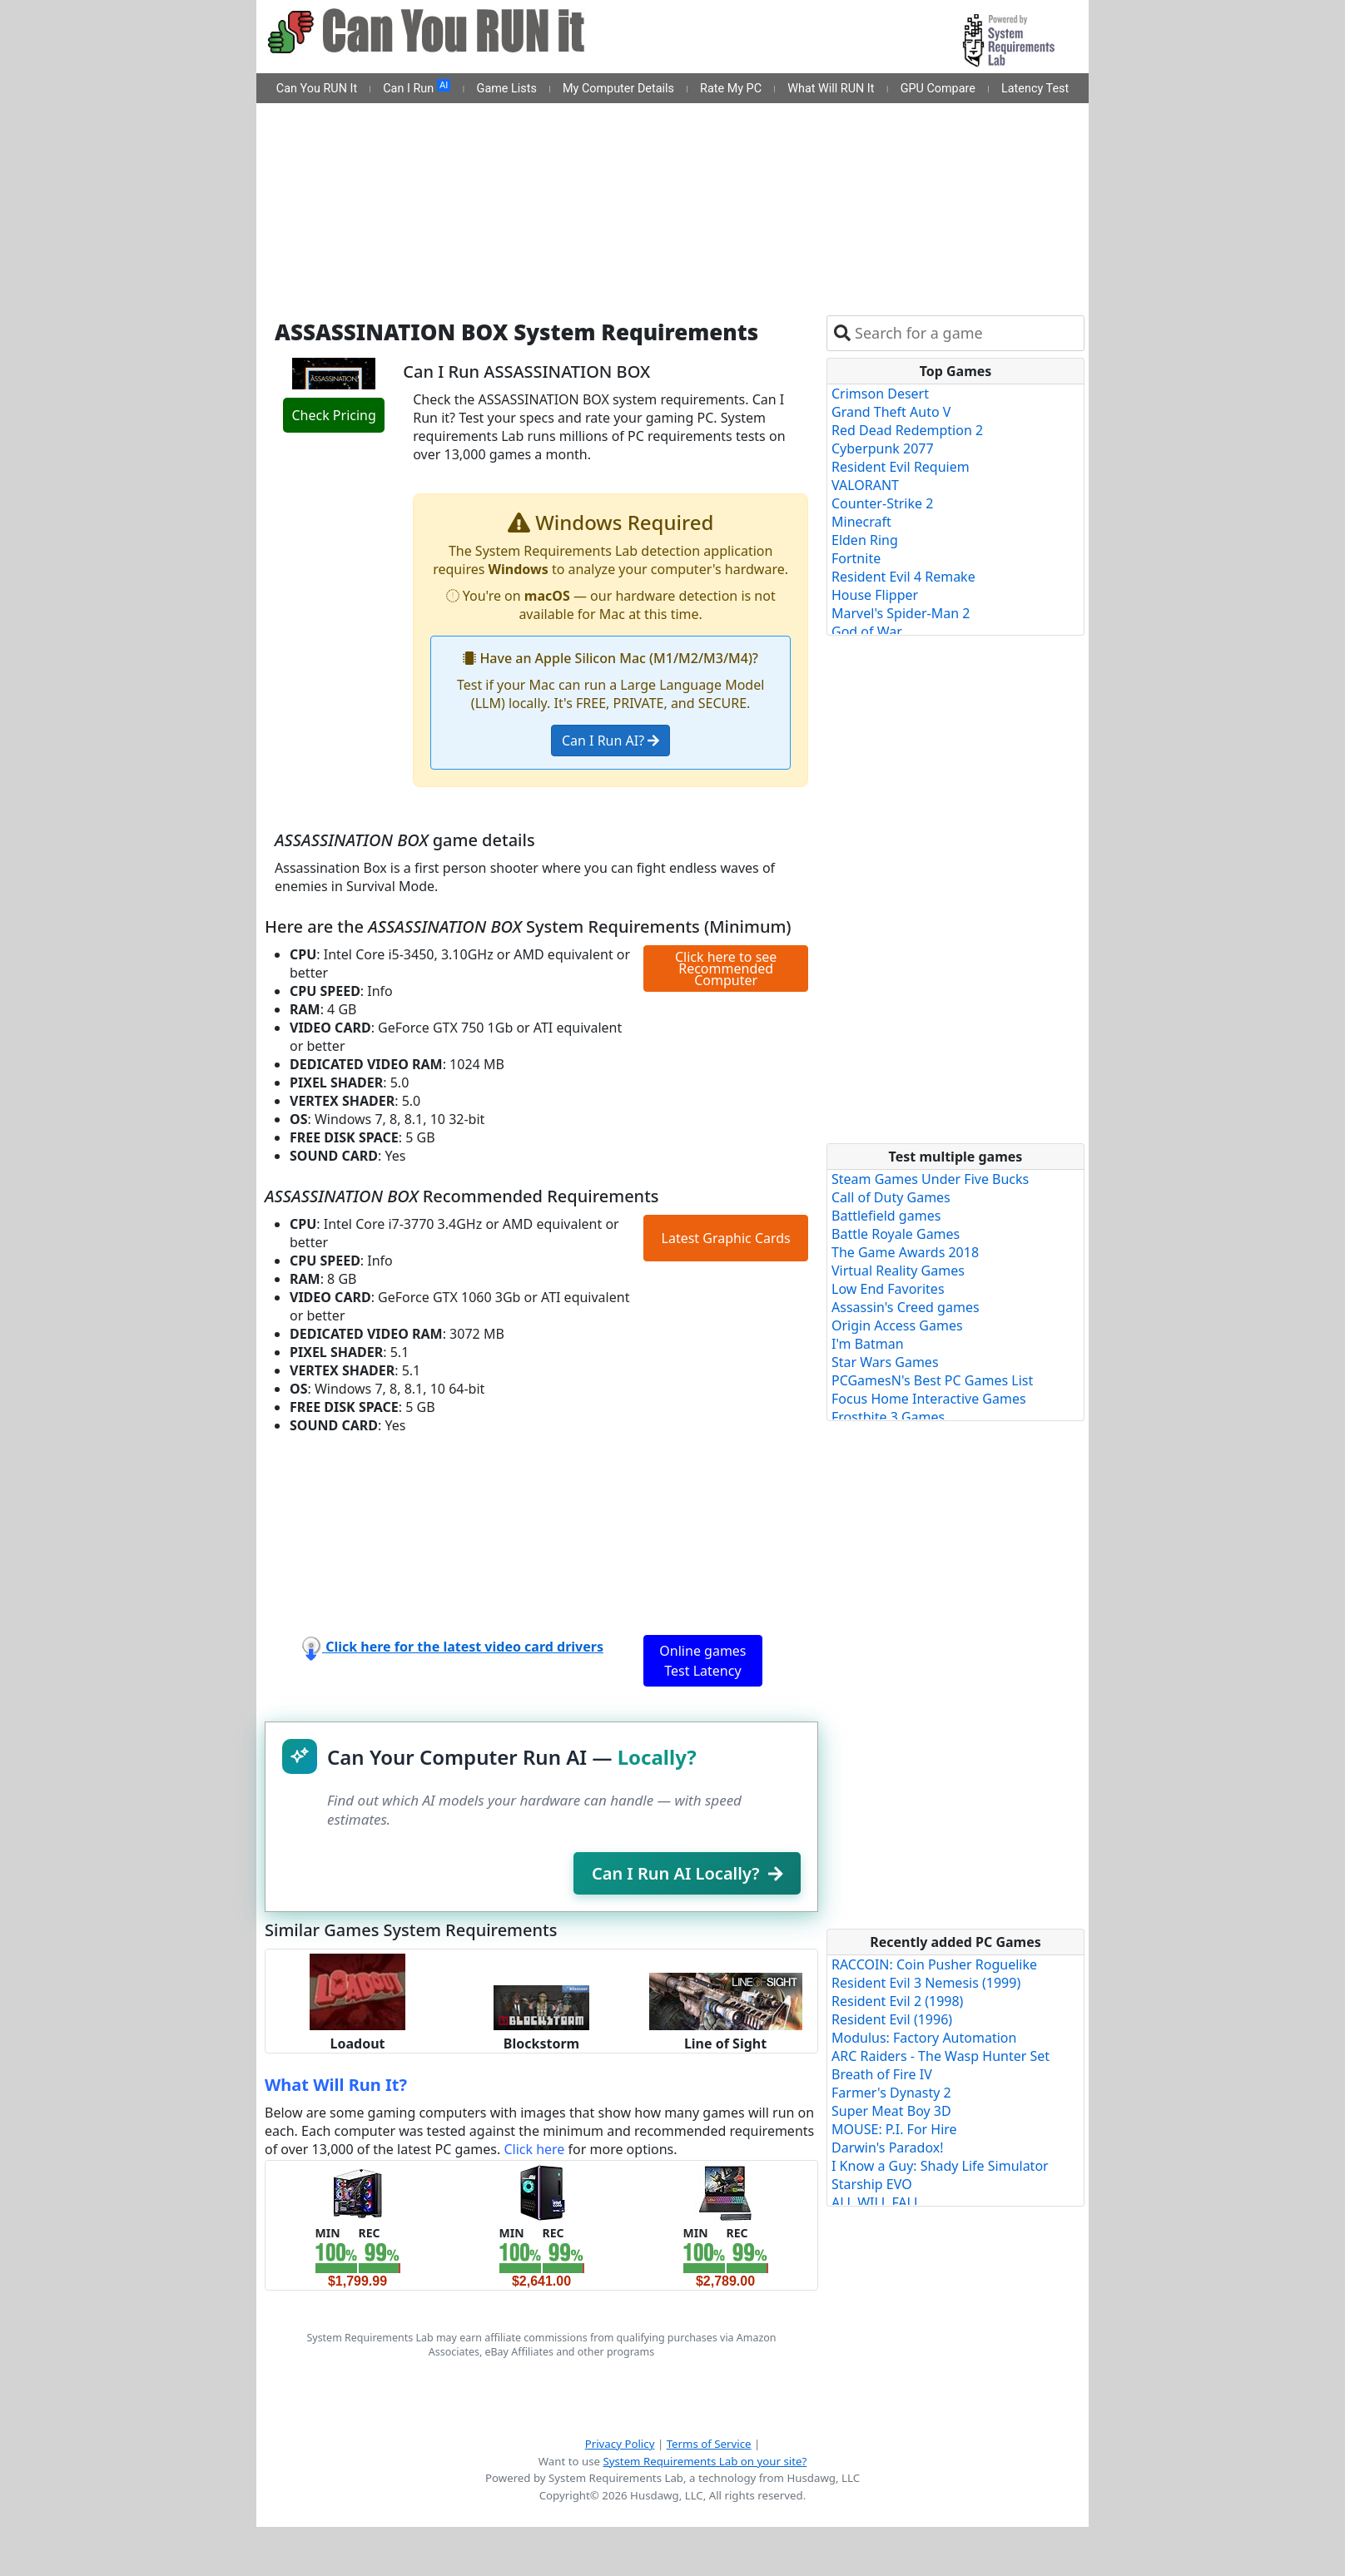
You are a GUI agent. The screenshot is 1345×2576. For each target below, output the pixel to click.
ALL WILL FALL (876, 2202)
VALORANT (865, 485)
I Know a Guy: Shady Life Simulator (940, 2166)
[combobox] (966, 333)
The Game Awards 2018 (905, 1252)
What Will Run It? (336, 2084)
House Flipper (874, 595)
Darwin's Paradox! (887, 2147)
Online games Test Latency (702, 1661)
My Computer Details (618, 89)
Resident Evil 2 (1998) (897, 2001)
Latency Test (1035, 89)
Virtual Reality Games (898, 1270)
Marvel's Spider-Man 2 (900, 613)
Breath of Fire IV (881, 2074)
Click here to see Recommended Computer (726, 968)
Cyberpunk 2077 (882, 448)
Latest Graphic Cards (726, 1238)
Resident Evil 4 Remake (903, 576)
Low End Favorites (888, 1289)
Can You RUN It (316, 89)
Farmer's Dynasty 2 (891, 2092)
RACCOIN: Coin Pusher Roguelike (934, 1964)
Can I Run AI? (610, 740)
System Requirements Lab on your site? (705, 2461)
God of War (866, 631)
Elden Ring (864, 540)
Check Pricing (333, 415)
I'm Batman (867, 1344)
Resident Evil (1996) (891, 2019)
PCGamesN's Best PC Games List (932, 1380)
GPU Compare (938, 89)
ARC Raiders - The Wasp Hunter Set (940, 2056)
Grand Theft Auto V (890, 412)
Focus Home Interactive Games (928, 1399)
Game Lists (507, 89)
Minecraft (861, 522)
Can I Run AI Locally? (687, 1873)
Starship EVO (871, 2184)
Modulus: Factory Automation (923, 2038)
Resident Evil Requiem (900, 467)
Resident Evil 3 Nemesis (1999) (925, 1983)
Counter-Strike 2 (882, 503)
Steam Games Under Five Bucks (930, 1179)
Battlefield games (886, 1215)
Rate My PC (731, 89)
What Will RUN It (830, 89)
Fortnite (856, 558)
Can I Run (416, 87)
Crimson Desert (880, 393)
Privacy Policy (620, 2443)
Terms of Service (709, 2443)
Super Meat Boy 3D (891, 2111)
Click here (534, 2149)
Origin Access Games (897, 1325)
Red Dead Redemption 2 (907, 430)
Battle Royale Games (895, 1234)
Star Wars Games (885, 1362)
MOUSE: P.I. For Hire (894, 2129)
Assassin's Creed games (905, 1307)
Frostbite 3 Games (888, 1417)
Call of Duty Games (890, 1197)
